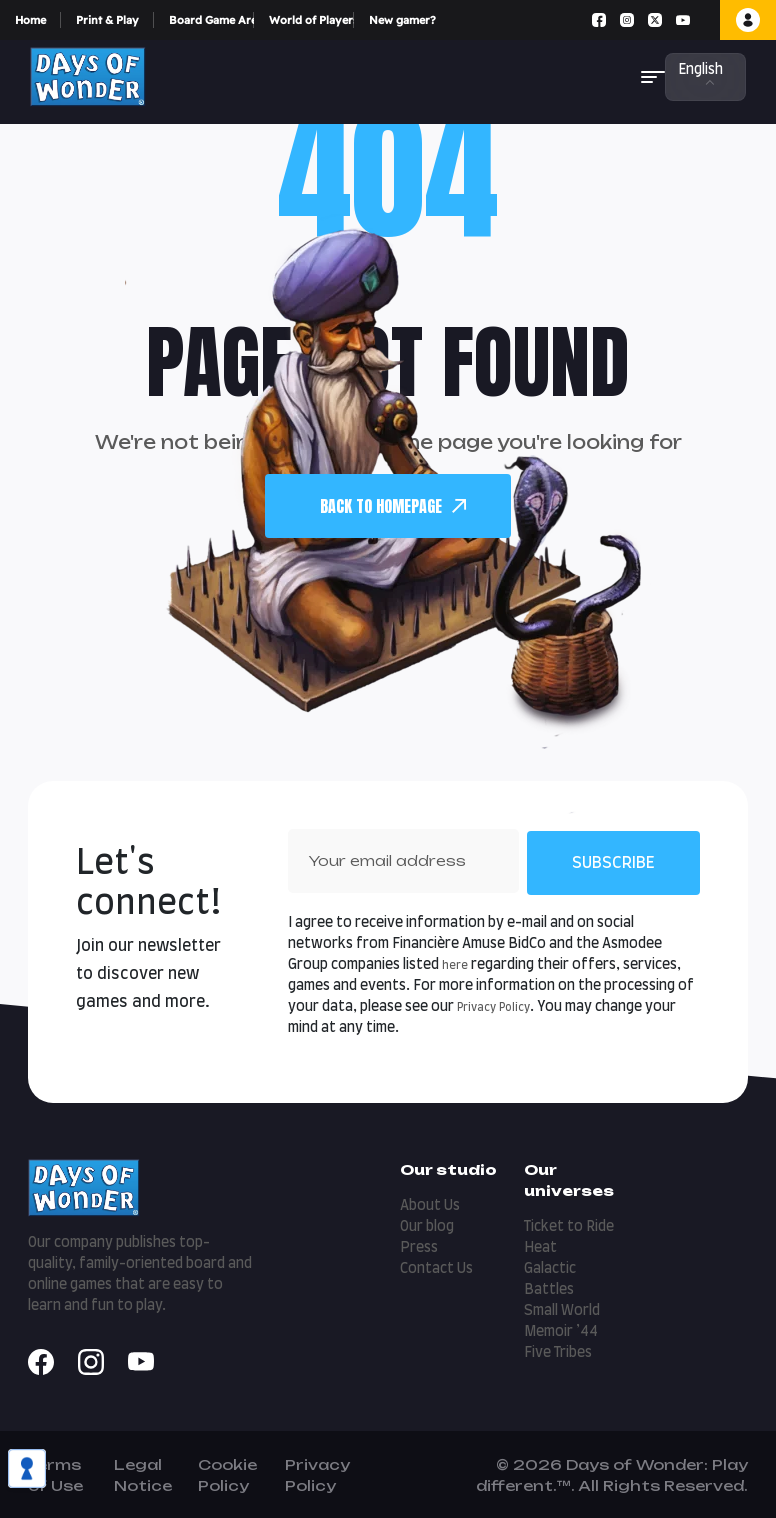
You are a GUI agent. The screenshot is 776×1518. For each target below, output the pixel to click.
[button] (653, 77)
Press (419, 1248)
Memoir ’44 (561, 1332)
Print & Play (107, 20)
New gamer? (402, 20)
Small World (562, 1311)
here (455, 965)
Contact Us (436, 1269)
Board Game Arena (211, 20)
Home (30, 20)
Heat (540, 1248)
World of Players (311, 20)
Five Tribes (558, 1353)
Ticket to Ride (569, 1227)
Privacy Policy (493, 1007)
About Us (430, 1206)
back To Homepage (393, 506)
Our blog (427, 1227)
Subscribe (613, 863)
